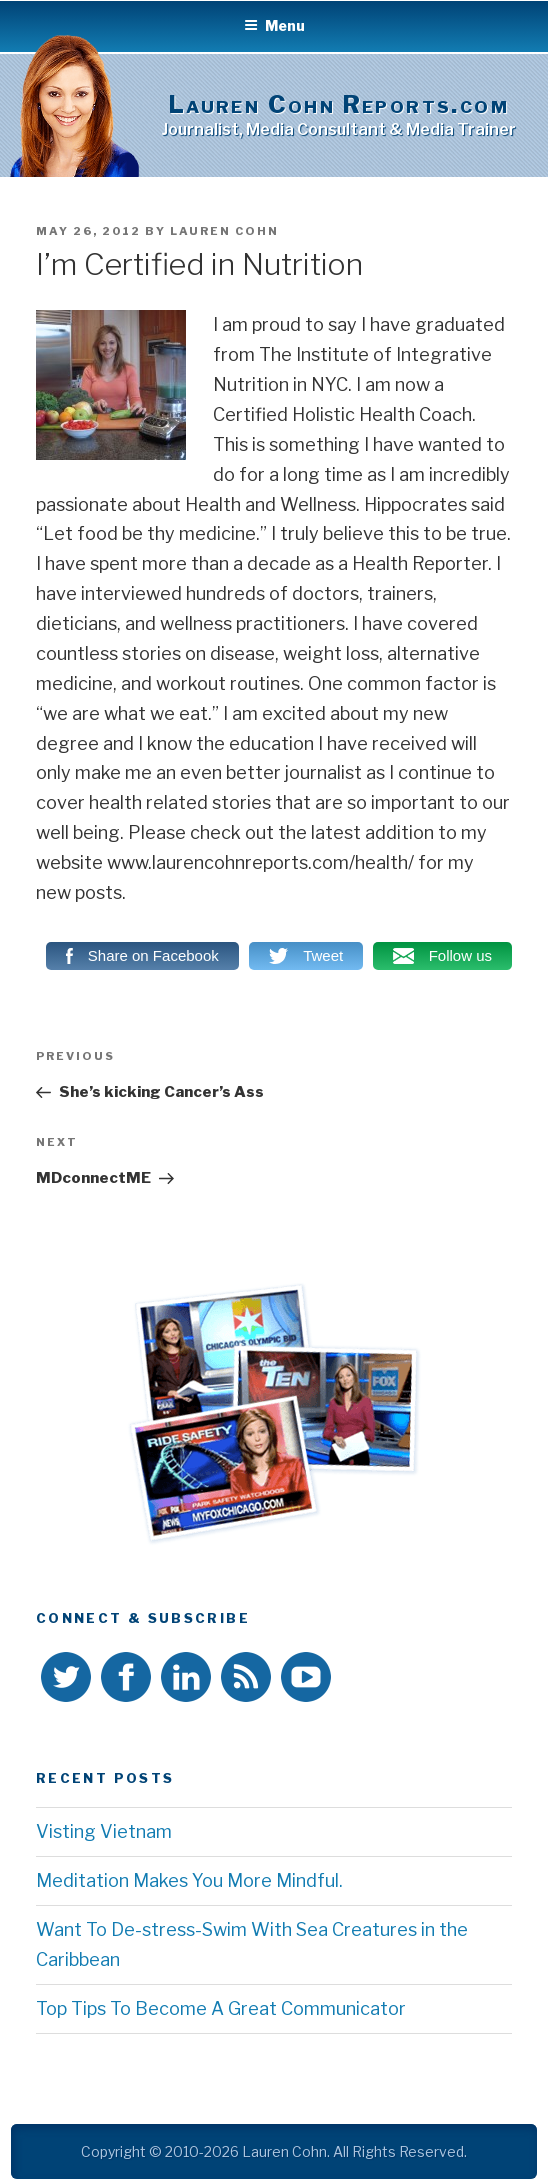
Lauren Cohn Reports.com (339, 104)
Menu (274, 25)
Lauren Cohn (224, 231)
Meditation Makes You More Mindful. (189, 1880)
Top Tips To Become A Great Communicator (221, 2008)
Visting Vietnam (104, 1831)
